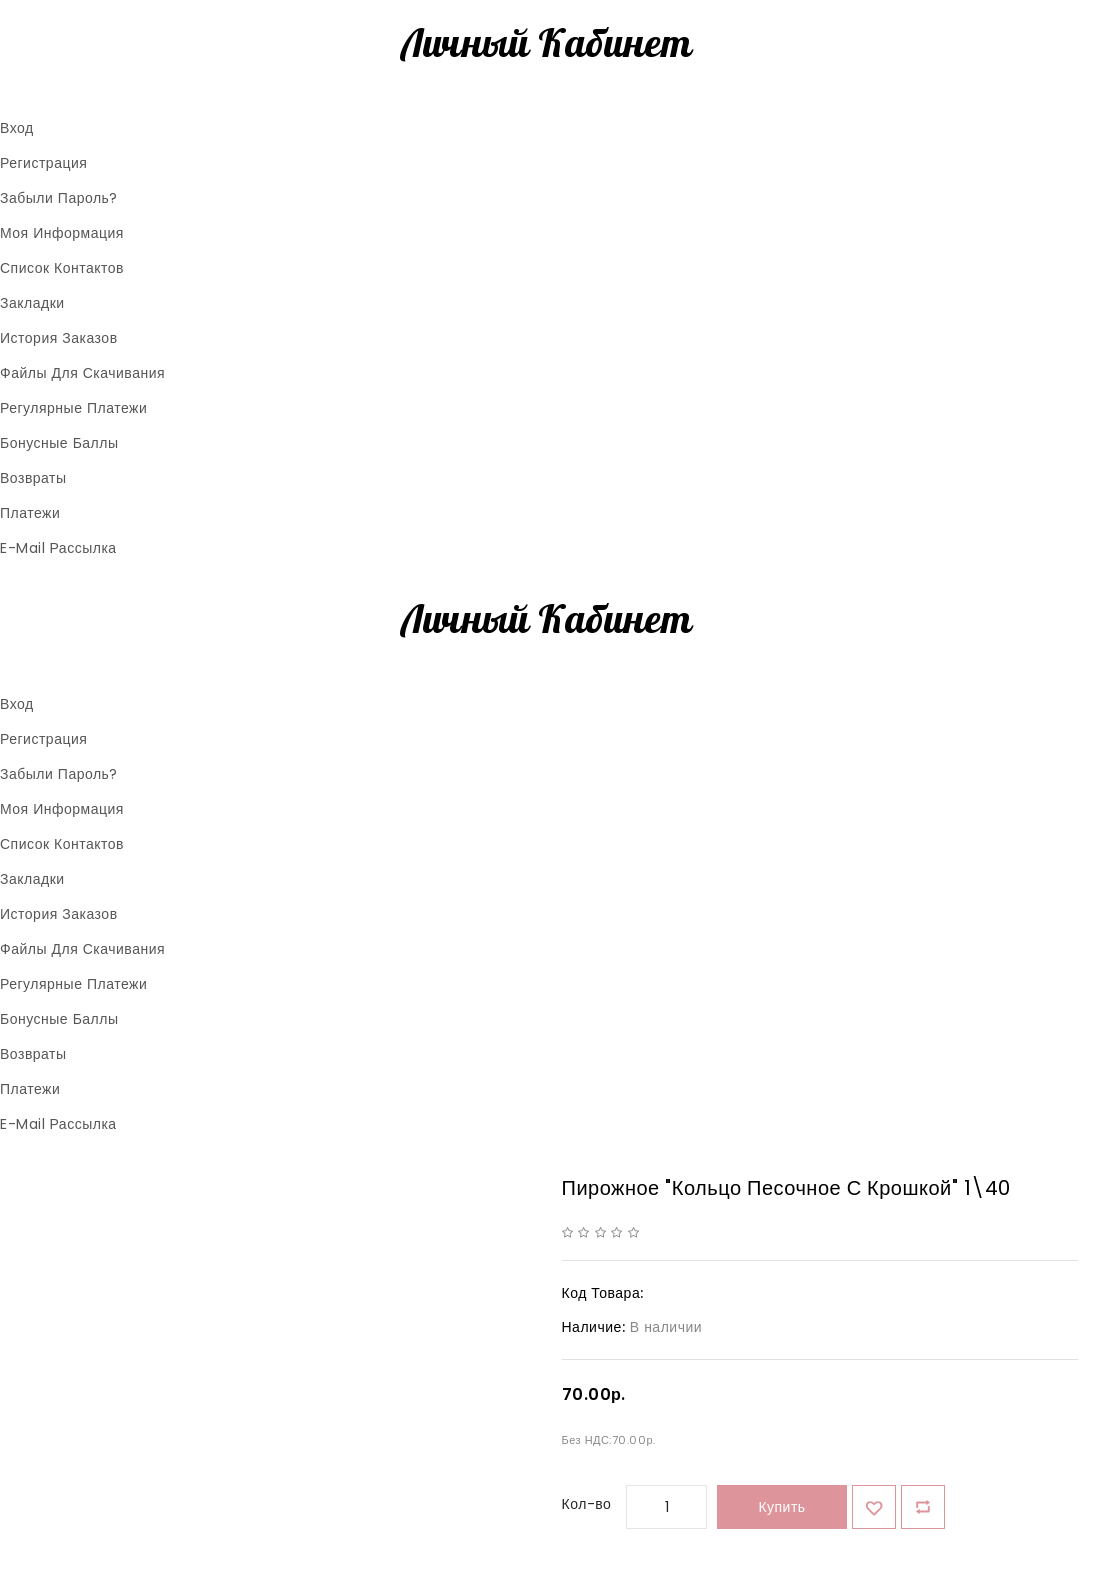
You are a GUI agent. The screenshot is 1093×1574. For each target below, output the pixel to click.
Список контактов (62, 268)
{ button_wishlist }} (874, 1507)
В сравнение (923, 1507)
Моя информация (62, 233)
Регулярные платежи (73, 408)
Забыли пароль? (59, 198)
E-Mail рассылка (58, 548)
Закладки (32, 303)
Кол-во (587, 1504)
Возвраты (33, 478)
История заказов (59, 338)
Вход (17, 128)
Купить (781, 1507)
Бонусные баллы (59, 443)
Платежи (30, 513)
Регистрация (43, 163)
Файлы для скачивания (82, 373)
